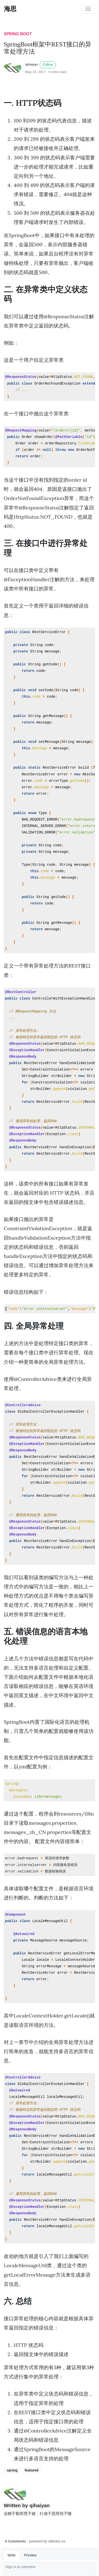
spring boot (18, 34)
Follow (48, 65)
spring (12, 2470)
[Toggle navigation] (88, 9)
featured (31, 2470)
